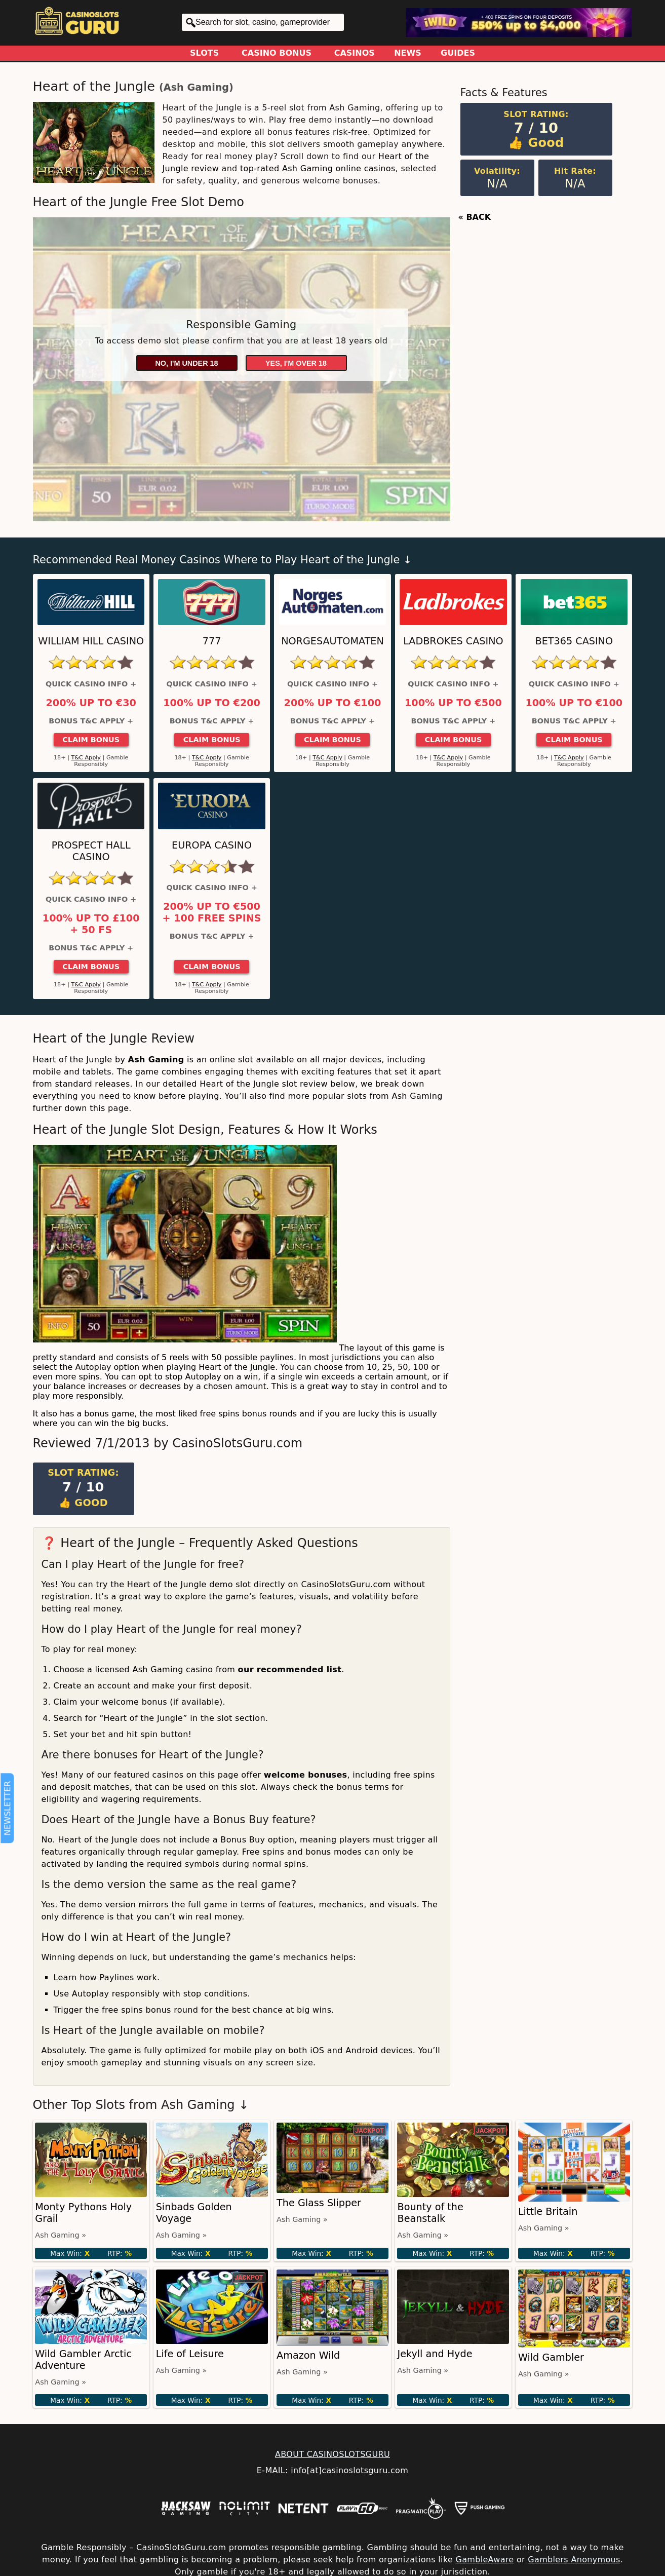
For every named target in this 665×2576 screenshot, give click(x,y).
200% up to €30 (91, 703)
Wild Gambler (551, 2357)
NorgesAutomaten (332, 641)
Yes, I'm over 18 (296, 363)
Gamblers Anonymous (574, 2559)
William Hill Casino (91, 641)
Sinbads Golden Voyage (194, 2212)
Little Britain (547, 2211)
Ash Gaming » (60, 2235)
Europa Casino (212, 845)
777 (212, 641)
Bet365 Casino (574, 641)
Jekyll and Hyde (434, 2354)
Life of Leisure (190, 2354)
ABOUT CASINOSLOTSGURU (332, 2454)
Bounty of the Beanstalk (430, 2212)
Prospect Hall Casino (91, 851)
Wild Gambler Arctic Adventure (83, 2359)
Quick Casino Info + (91, 684)
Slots (204, 53)
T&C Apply (86, 757)
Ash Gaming (196, 87)
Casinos (354, 53)
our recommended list (290, 1669)
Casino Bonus (276, 53)
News (407, 53)
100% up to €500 (453, 703)
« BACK (474, 217)
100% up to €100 (573, 703)
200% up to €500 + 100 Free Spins (212, 912)
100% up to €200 (211, 703)
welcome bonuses (305, 1775)
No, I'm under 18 (186, 363)
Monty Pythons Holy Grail (83, 2212)
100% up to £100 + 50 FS (91, 924)
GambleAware (484, 2559)
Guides (458, 53)
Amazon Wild (308, 2355)
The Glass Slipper (319, 2203)
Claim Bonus (91, 740)
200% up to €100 (332, 703)
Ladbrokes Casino (453, 641)
